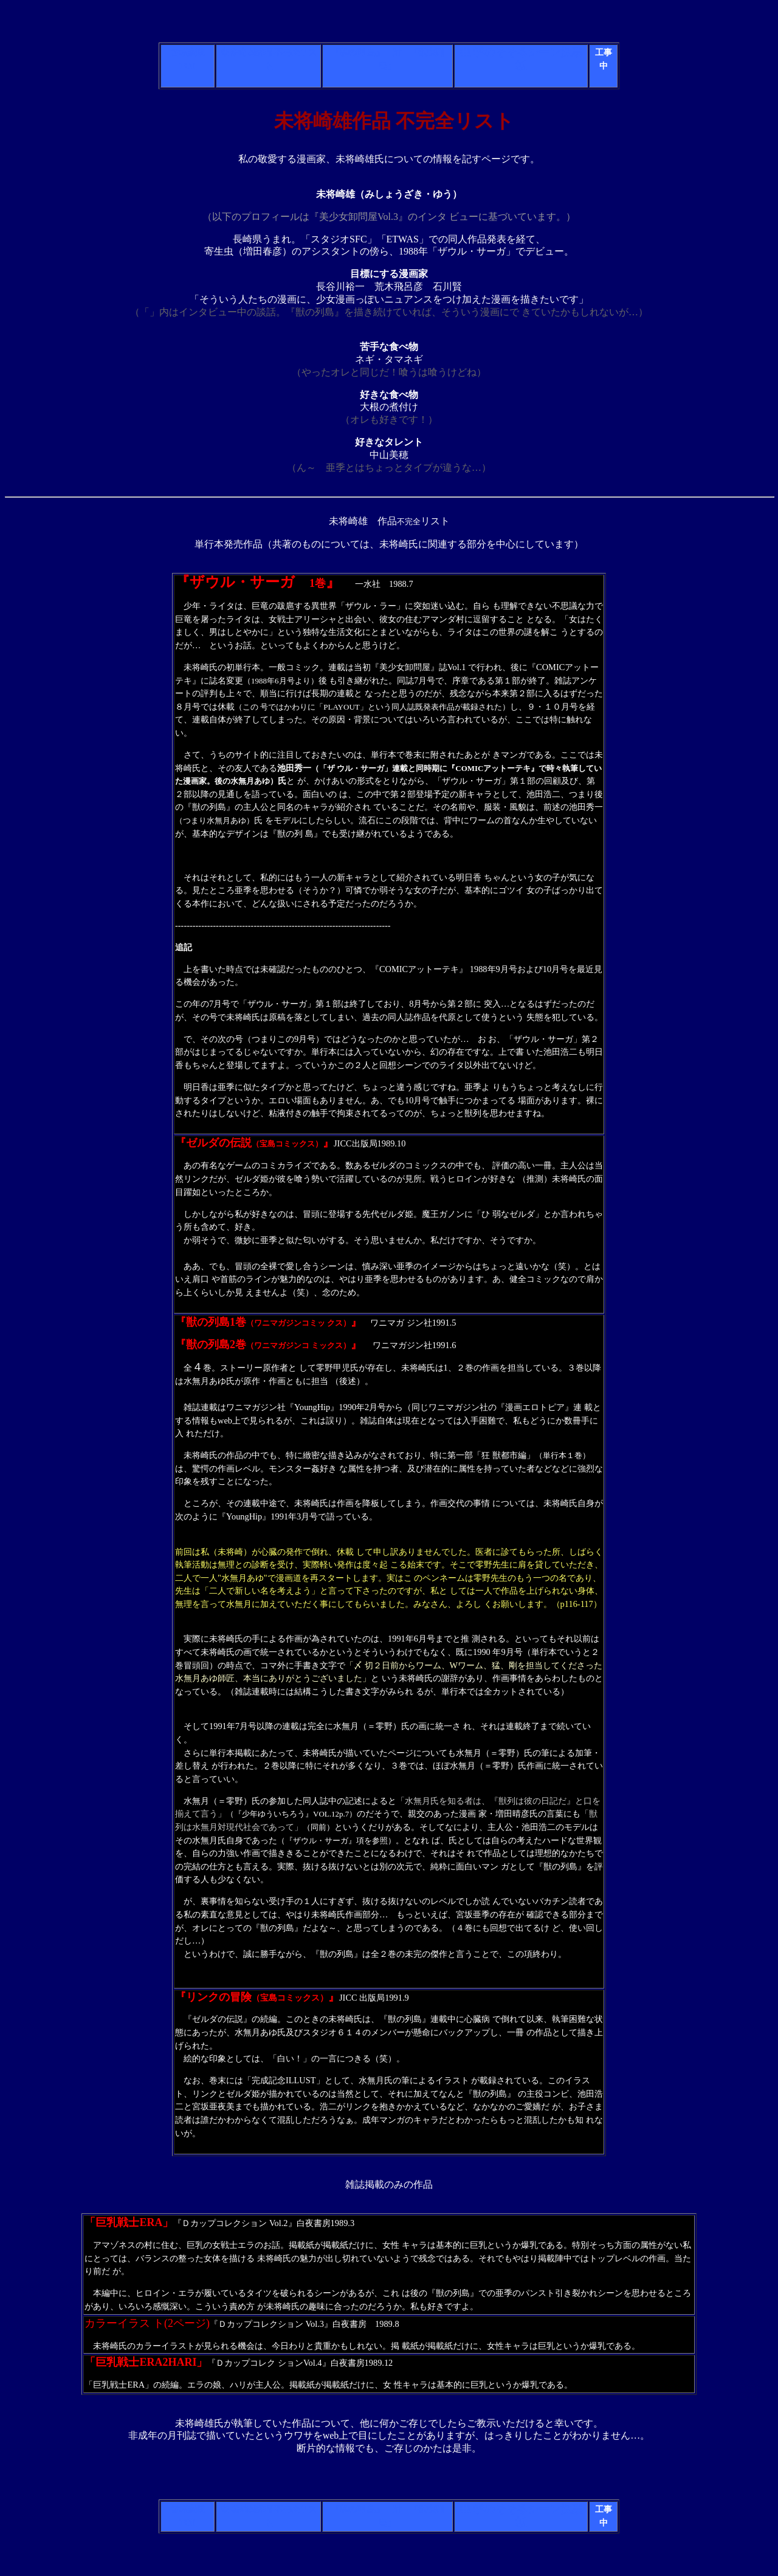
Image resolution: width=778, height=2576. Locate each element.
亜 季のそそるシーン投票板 (521, 59)
